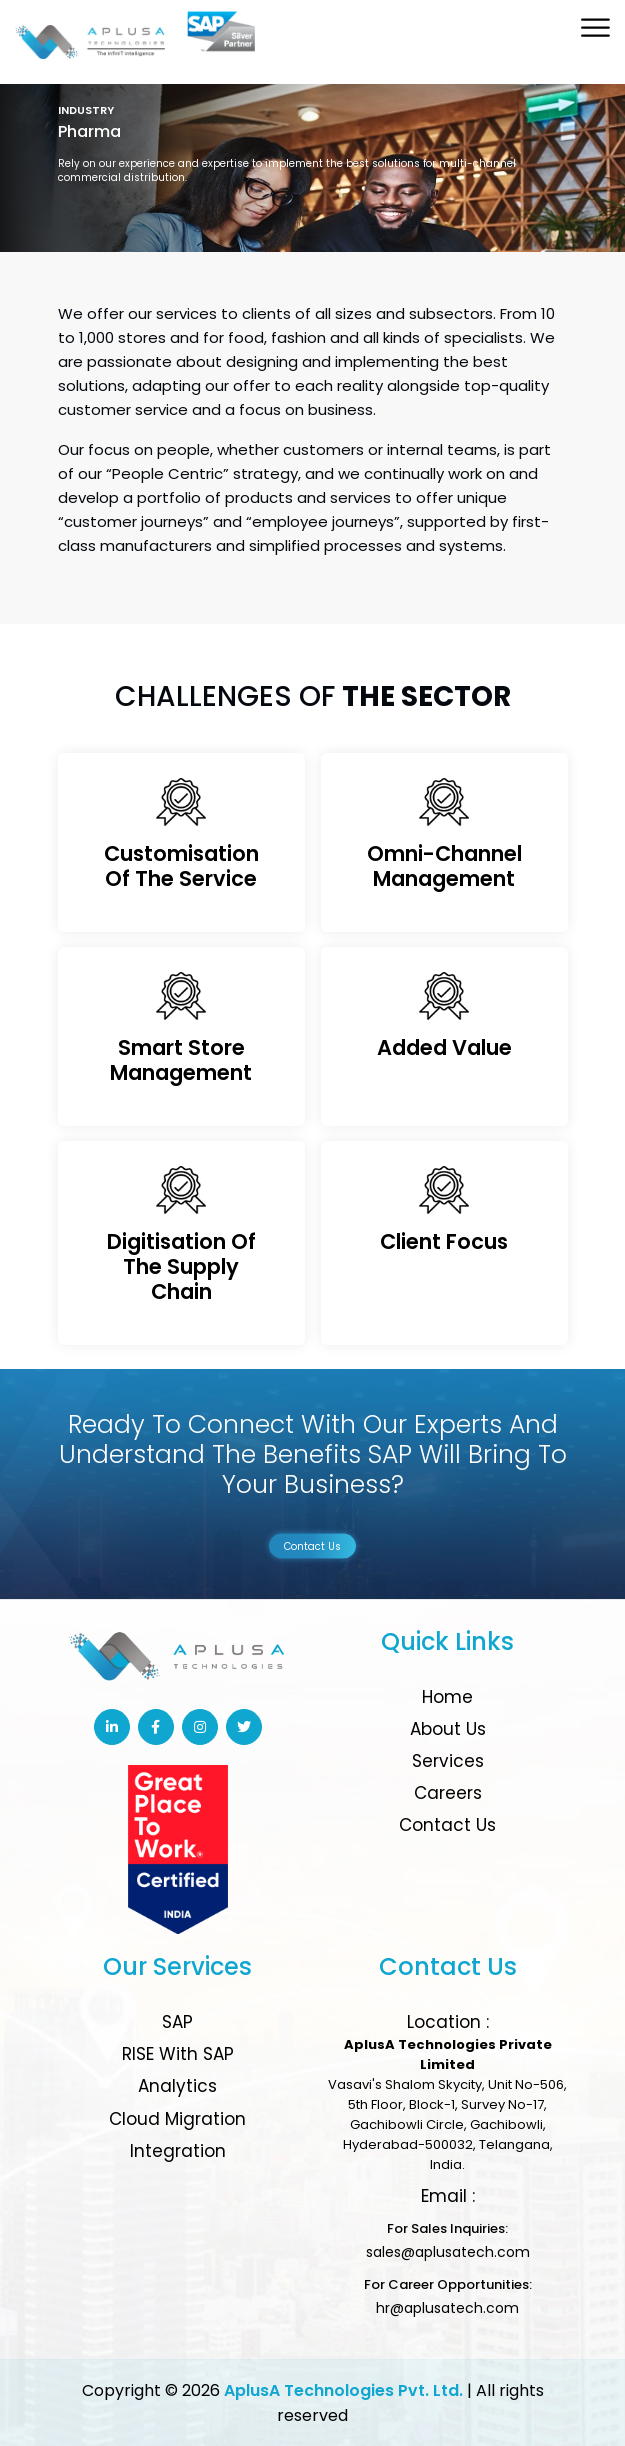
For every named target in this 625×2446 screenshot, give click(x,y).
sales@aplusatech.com (448, 2252)
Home (447, 1697)
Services (448, 1761)
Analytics (177, 2086)
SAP (177, 2022)
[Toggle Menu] (597, 27)
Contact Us (312, 1545)
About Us (448, 1729)
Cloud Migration (177, 2119)
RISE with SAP (178, 2054)
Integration (178, 2151)
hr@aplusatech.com (447, 2308)
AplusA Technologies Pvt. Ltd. (343, 2390)
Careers (448, 1793)
